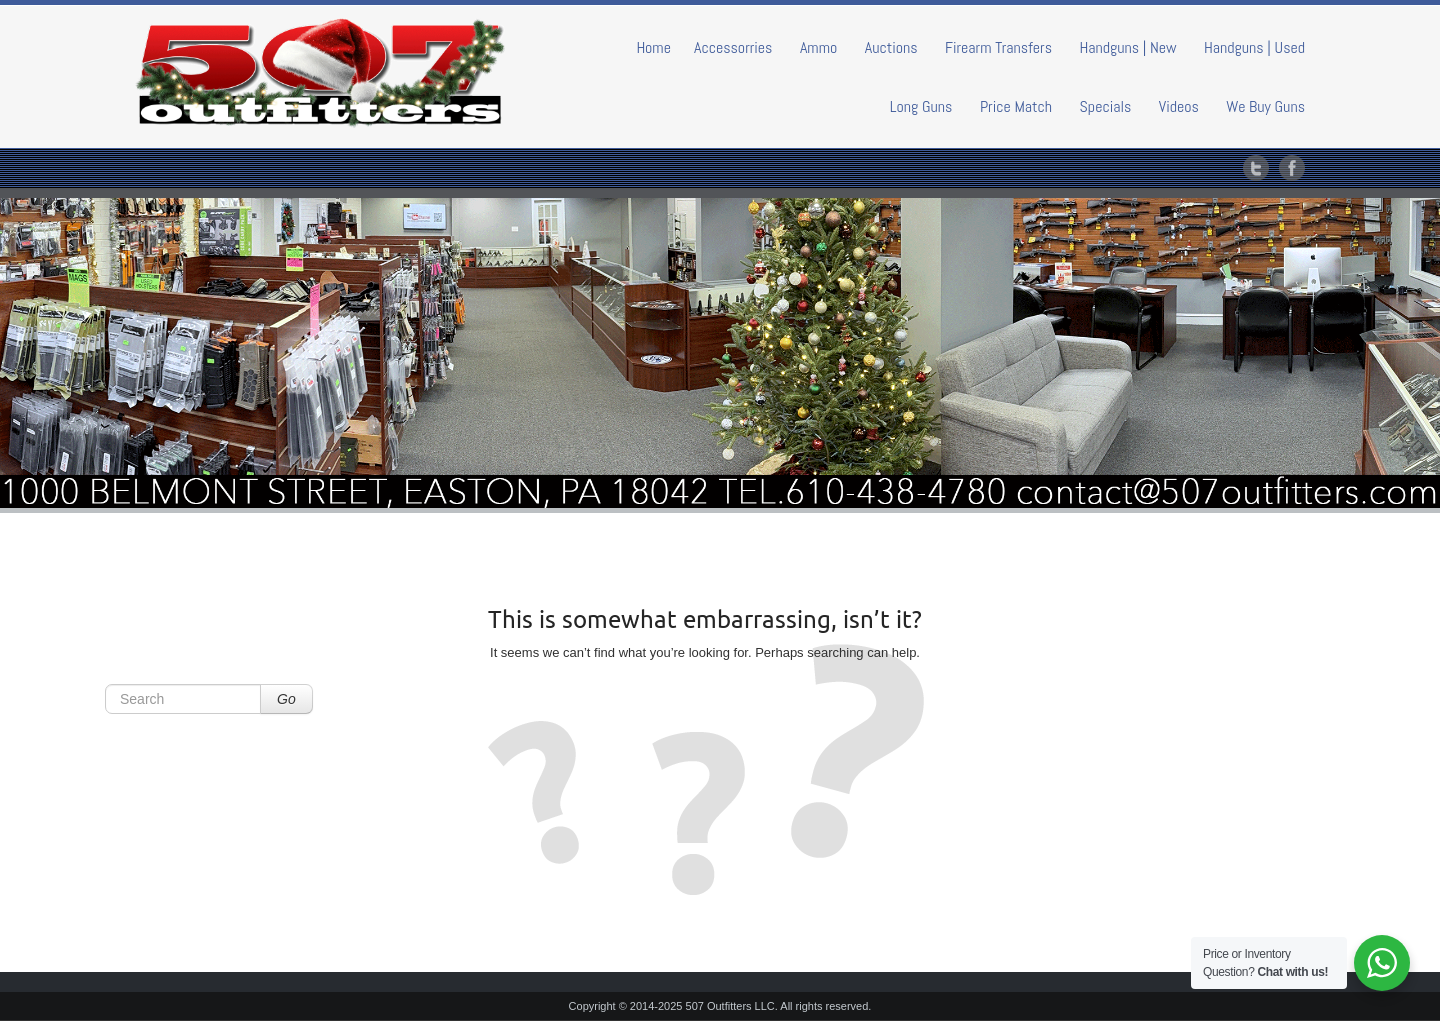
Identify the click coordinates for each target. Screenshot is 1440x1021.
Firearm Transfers (998, 47)
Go (286, 699)
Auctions (891, 47)
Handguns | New (1127, 47)
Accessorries (733, 47)
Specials (1106, 106)
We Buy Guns (1265, 106)
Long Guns (921, 106)
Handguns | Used (1254, 47)
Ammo (818, 47)
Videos (1179, 106)
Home (653, 47)
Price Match (1016, 106)
